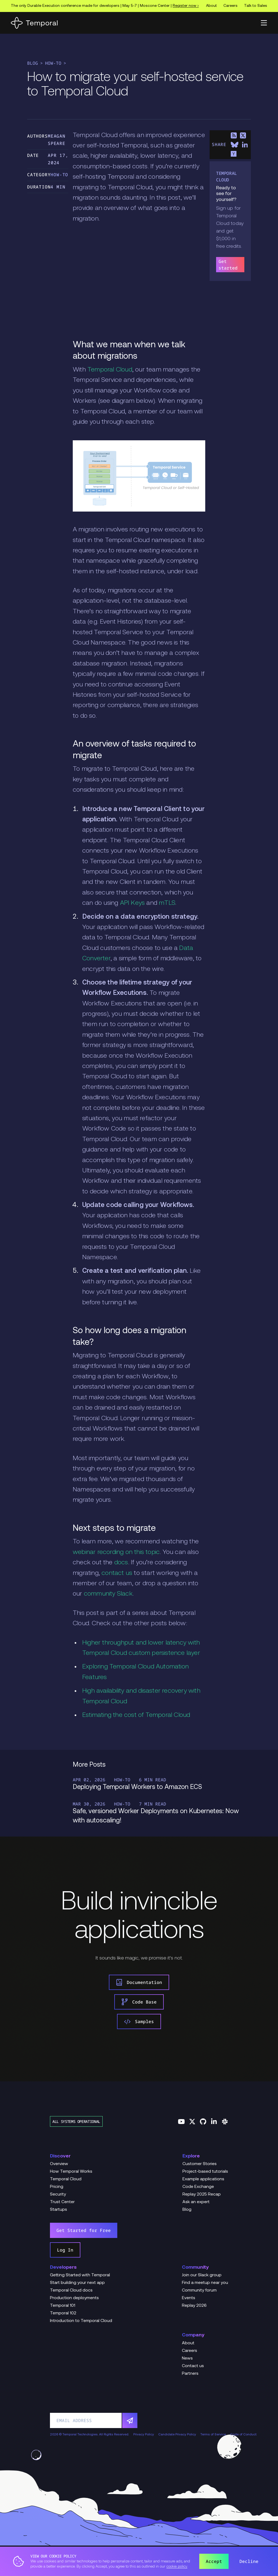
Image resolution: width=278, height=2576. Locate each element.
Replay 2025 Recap (201, 2194)
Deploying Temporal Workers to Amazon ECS (137, 1787)
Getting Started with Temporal (80, 2275)
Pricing (56, 2187)
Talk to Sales (255, 6)
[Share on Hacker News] (234, 154)
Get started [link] (228, 264)
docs (121, 1562)
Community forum (199, 2290)
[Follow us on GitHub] (203, 2121)
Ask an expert (196, 2202)
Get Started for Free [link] (83, 2230)
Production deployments (74, 2298)
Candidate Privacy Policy (177, 2434)
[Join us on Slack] (225, 2121)
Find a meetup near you (205, 2283)
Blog (32, 63)
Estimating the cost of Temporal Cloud (136, 1715)
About (211, 6)
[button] (264, 22)
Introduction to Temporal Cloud (81, 2321)
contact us (117, 1573)
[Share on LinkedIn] (245, 145)
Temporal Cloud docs (71, 2290)
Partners (190, 2373)
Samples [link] (139, 2021)
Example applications (203, 2179)
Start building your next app (77, 2283)
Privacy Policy (143, 2434)
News (187, 2358)
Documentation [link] (139, 1982)
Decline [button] (248, 2561)
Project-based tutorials (205, 2171)
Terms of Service (213, 2434)
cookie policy (176, 2567)
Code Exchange (198, 2187)
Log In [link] (65, 2250)
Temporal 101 (62, 2305)
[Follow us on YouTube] (181, 2121)
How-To (53, 63)
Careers (230, 6)
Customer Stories (199, 2164)
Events (188, 2298)
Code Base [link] (139, 2002)
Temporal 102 (63, 2313)
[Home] (34, 23)
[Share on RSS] (234, 135)
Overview (59, 2164)
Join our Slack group (202, 2275)
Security (58, 2194)
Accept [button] (214, 2561)
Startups (58, 2209)
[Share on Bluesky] (234, 145)
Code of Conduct (243, 2434)
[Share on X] (243, 135)
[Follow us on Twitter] (192, 2121)
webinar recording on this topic (116, 1552)
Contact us (193, 2366)
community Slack (108, 1594)
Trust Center (62, 2202)
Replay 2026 (194, 2305)
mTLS (167, 903)
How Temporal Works (71, 2171)
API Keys (132, 903)
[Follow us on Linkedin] (214, 2121)
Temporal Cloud (109, 370)
